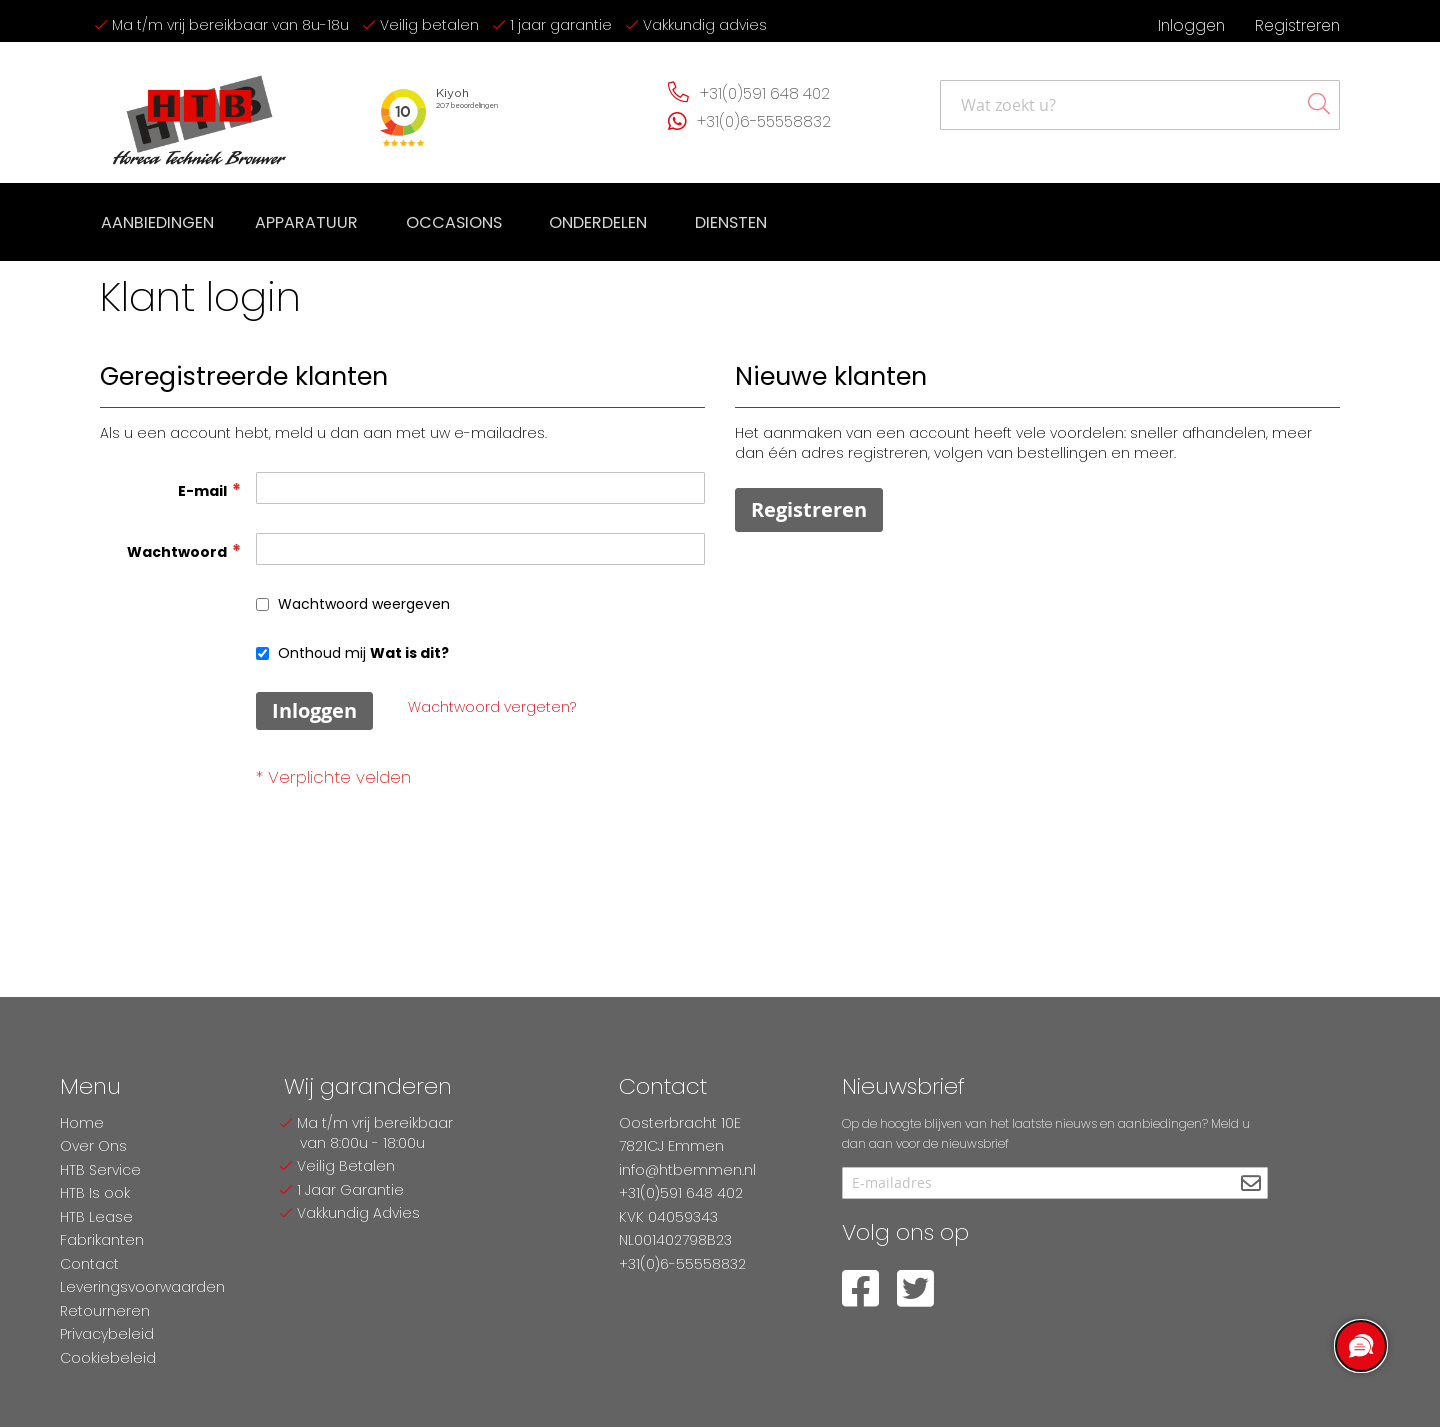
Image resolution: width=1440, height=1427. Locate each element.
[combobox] (1140, 105)
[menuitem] (157, 220)
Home (82, 1123)
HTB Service (100, 1170)
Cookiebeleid (108, 1358)
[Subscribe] (1250, 1184)
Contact (89, 1264)
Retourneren (105, 1311)
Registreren (1297, 25)
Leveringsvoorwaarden (142, 1287)
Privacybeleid (107, 1334)
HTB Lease (96, 1217)
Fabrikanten (102, 1240)
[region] (1360, 1347)
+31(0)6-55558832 (764, 121)
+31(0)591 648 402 (765, 93)
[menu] (429, 220)
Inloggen (1191, 25)
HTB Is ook (95, 1193)
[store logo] (200, 112)
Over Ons (93, 1146)
